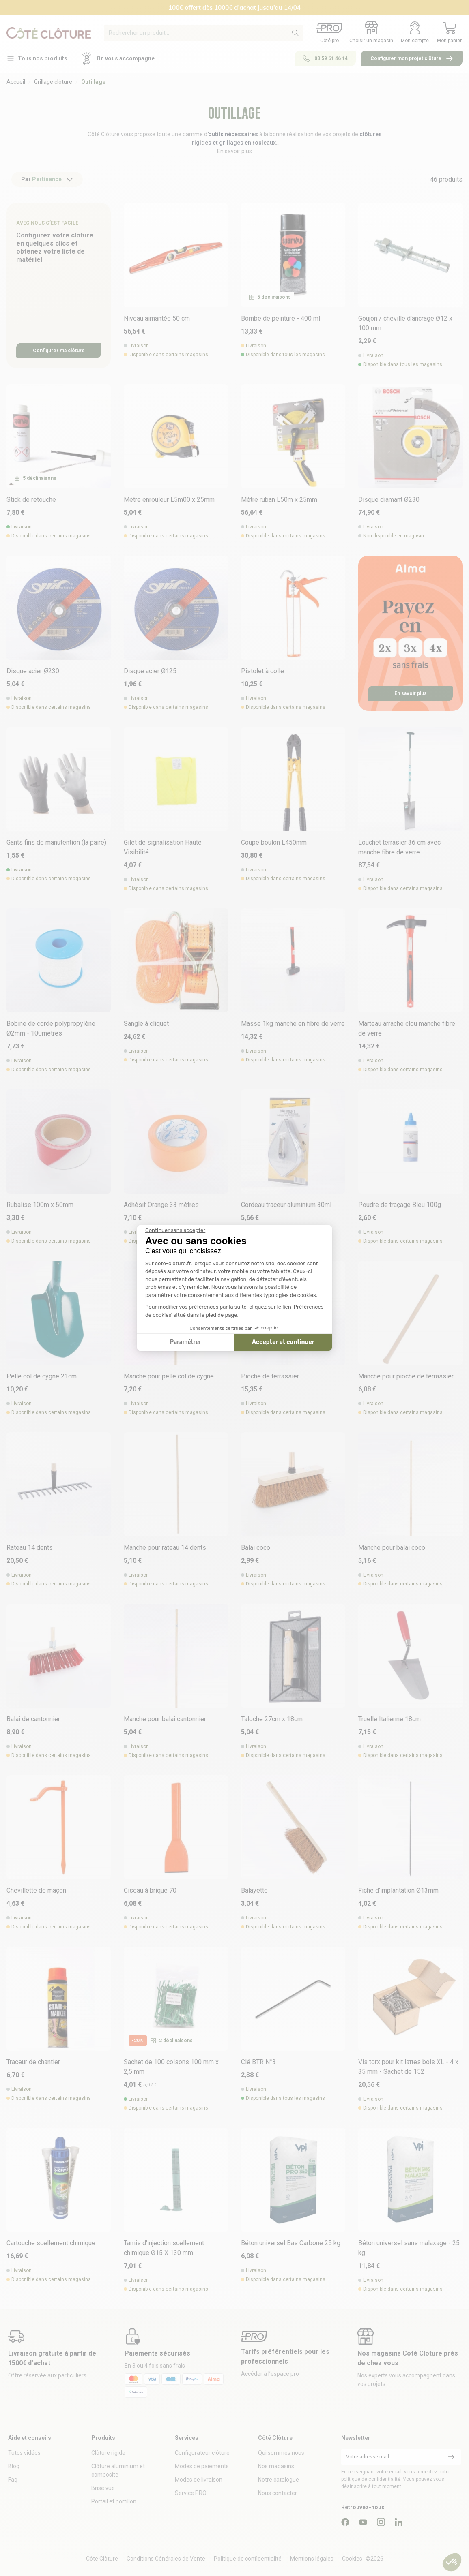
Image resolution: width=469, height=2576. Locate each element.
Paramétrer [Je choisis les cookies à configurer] (185, 1342)
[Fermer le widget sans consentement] (175, 1230)
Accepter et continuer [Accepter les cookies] (283, 1342)
